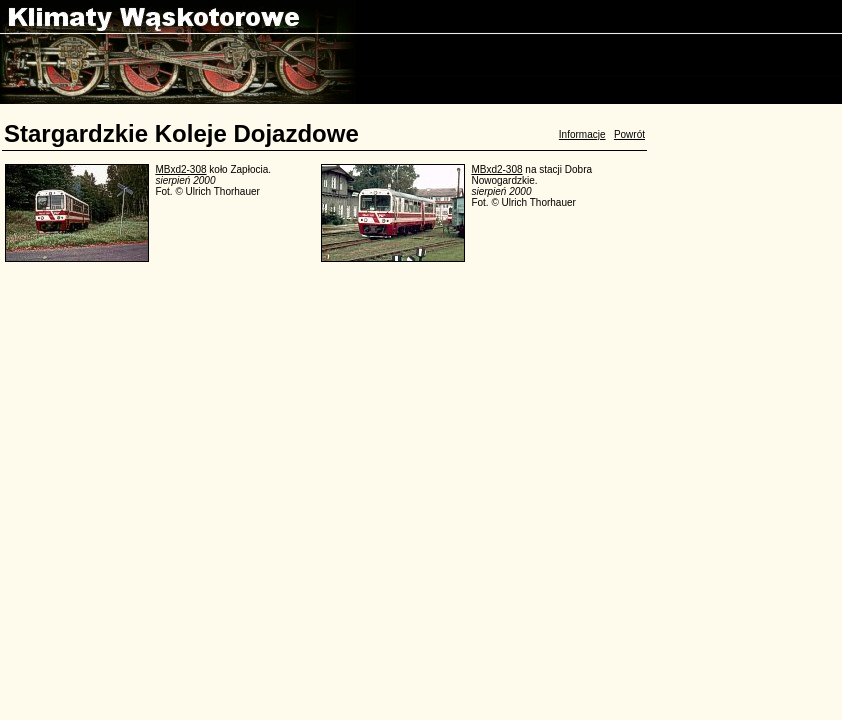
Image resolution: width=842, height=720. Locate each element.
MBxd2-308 (180, 169)
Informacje (582, 134)
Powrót (629, 134)
